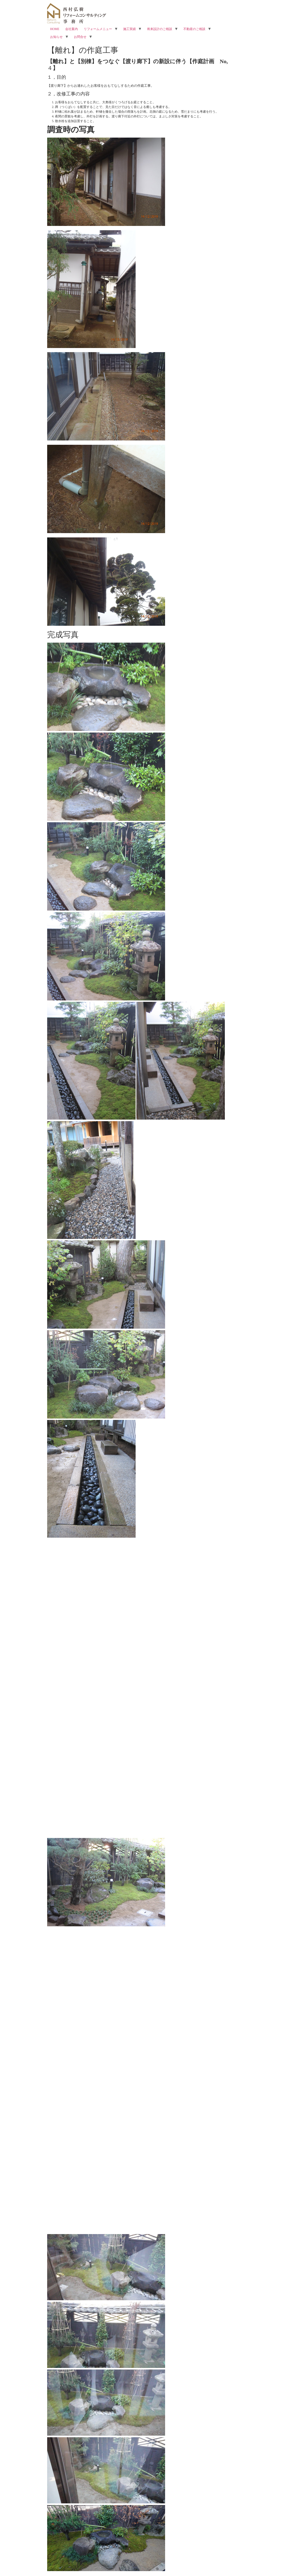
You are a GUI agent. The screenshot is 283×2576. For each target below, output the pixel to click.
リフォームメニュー (98, 29)
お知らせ (56, 36)
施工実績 (129, 29)
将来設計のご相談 (159, 29)
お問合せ (80, 36)
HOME (54, 29)
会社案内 (71, 29)
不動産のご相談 (194, 29)
